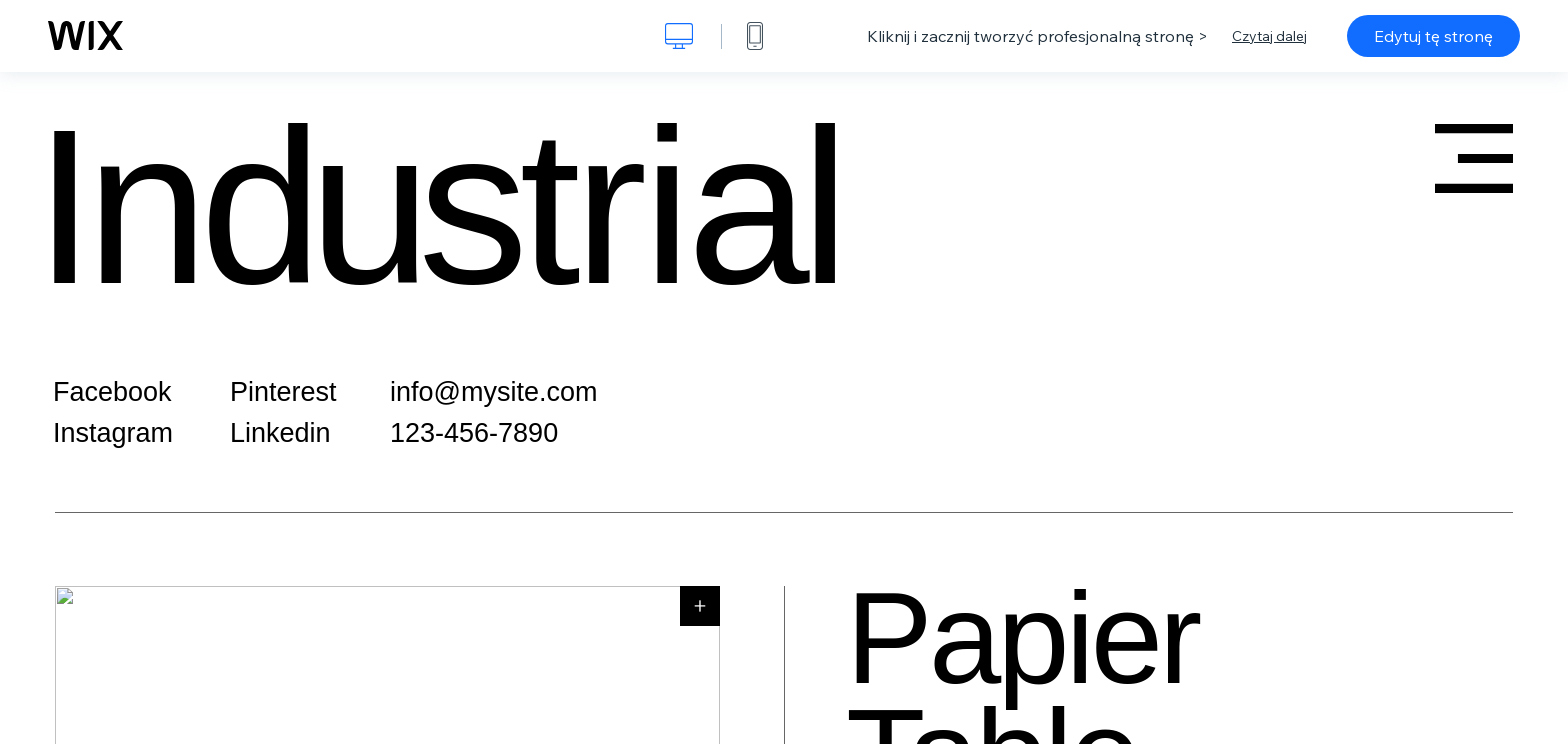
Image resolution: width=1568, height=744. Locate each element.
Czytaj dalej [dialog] (1269, 36)
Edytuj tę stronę (1433, 36)
